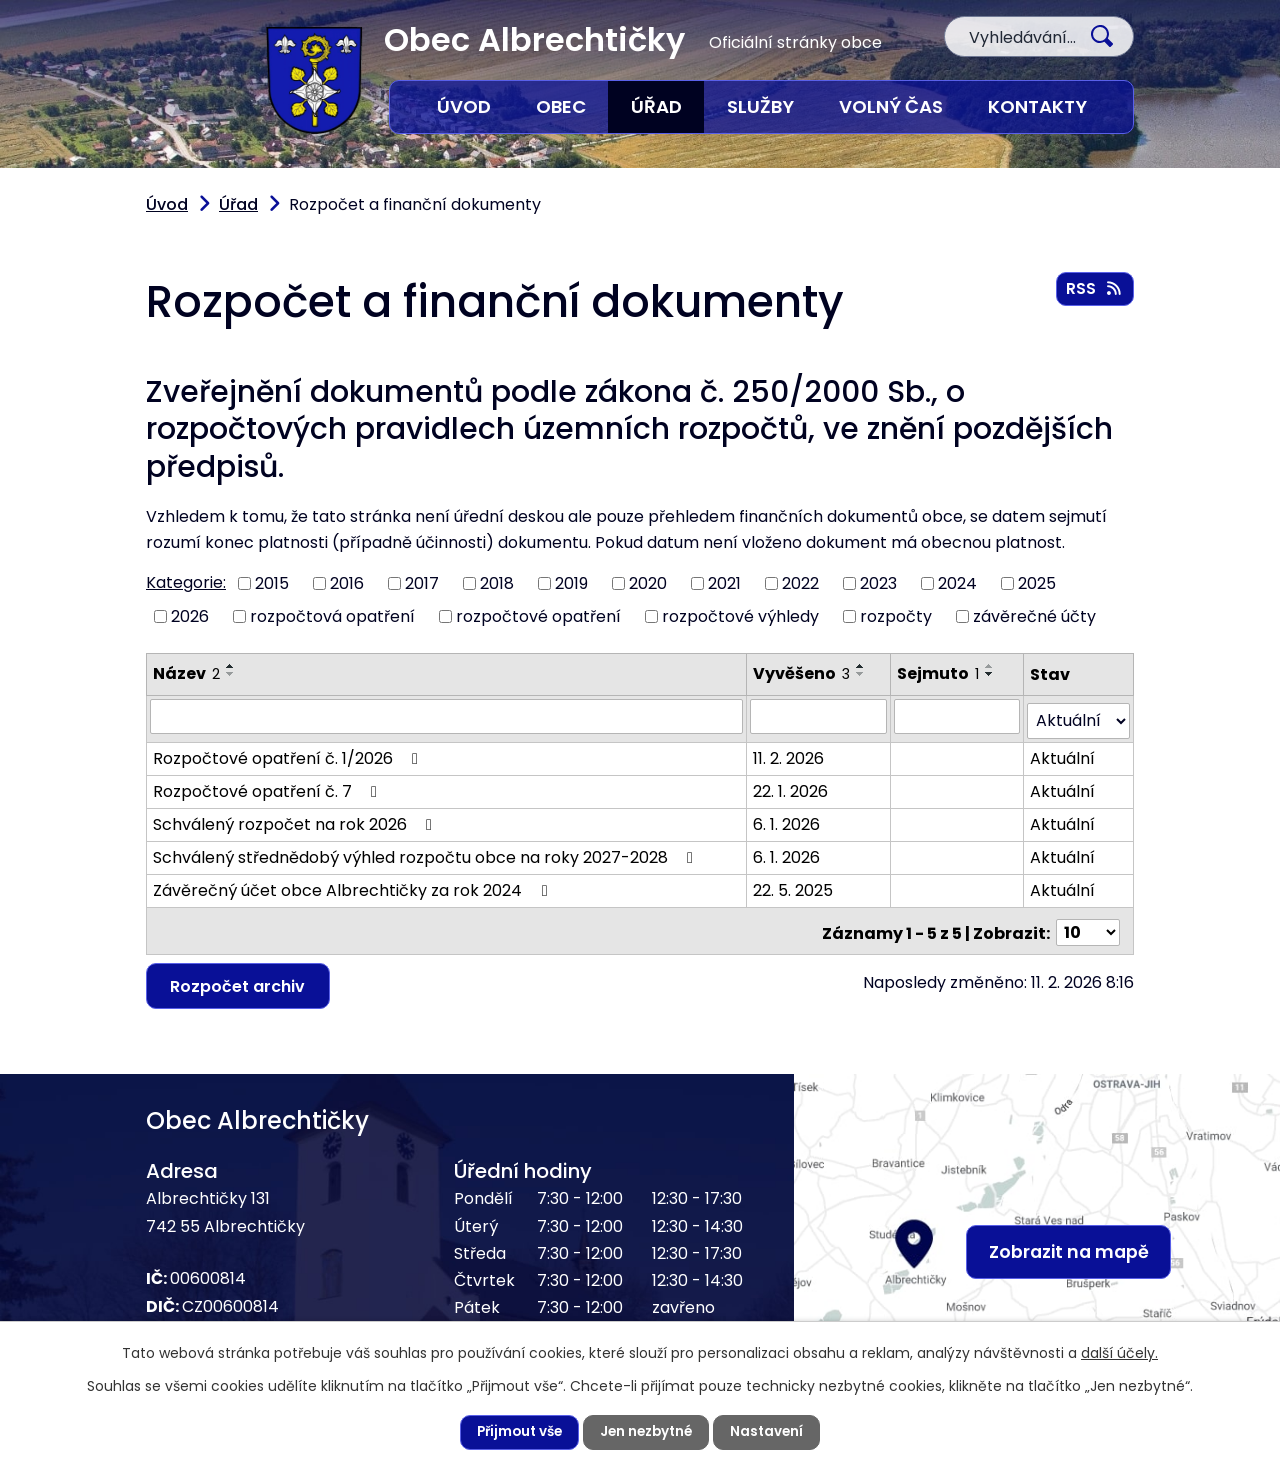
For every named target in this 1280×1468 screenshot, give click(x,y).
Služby (757, 106)
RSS (1093, 290)
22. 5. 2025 (788, 847)
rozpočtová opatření (320, 578)
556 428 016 (226, 1307)
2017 (420, 546)
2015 (266, 546)
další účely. (1068, 1352)
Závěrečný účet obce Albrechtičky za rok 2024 (336, 847)
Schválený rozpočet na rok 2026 (284, 781)
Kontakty (1037, 106)
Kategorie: (182, 545)
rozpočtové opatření (505, 578)
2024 (956, 546)
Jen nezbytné (649, 1432)
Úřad (653, 106)
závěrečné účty (957, 578)
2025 (1032, 546)
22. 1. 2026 (788, 748)
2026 (189, 578)
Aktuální (1058, 715)
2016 (343, 546)
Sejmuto (934, 635)
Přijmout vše (524, 1432)
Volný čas (891, 106)
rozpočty (829, 578)
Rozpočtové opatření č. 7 (260, 748)
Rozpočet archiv (235, 934)
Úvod (461, 106)
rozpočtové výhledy (687, 578)
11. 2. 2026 (788, 715)
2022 (803, 546)
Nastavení (765, 1432)
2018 (496, 546)
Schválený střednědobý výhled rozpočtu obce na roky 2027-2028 (401, 814)
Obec (557, 106)
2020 (649, 546)
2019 (573, 546)
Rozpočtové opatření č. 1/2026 (280, 715)
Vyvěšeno (792, 635)
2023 (879, 546)
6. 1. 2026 (783, 781)
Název (183, 635)
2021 (726, 546)
